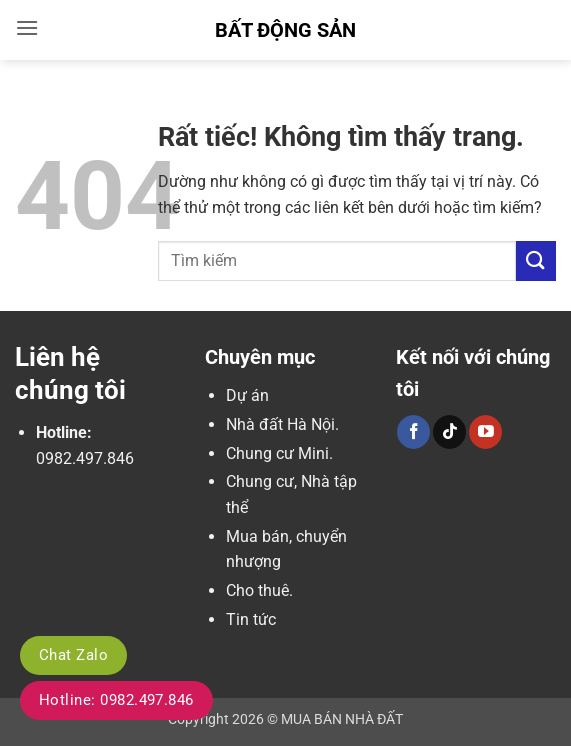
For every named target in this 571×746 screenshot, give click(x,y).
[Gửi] (536, 260)
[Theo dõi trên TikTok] (449, 432)
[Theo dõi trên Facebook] (413, 432)
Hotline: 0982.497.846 (116, 700)
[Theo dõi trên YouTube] (485, 432)
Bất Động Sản (285, 30)
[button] (27, 27)
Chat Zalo (73, 655)
